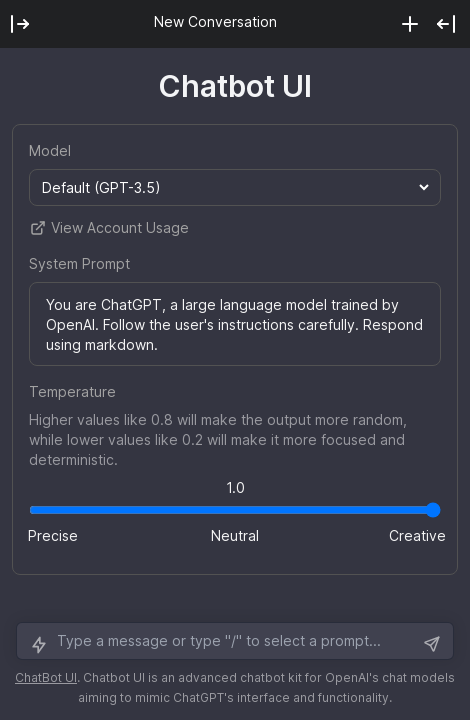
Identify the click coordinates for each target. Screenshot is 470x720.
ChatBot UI (46, 677)
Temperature (72, 391)
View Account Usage (109, 228)
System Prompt (79, 263)
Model (50, 150)
